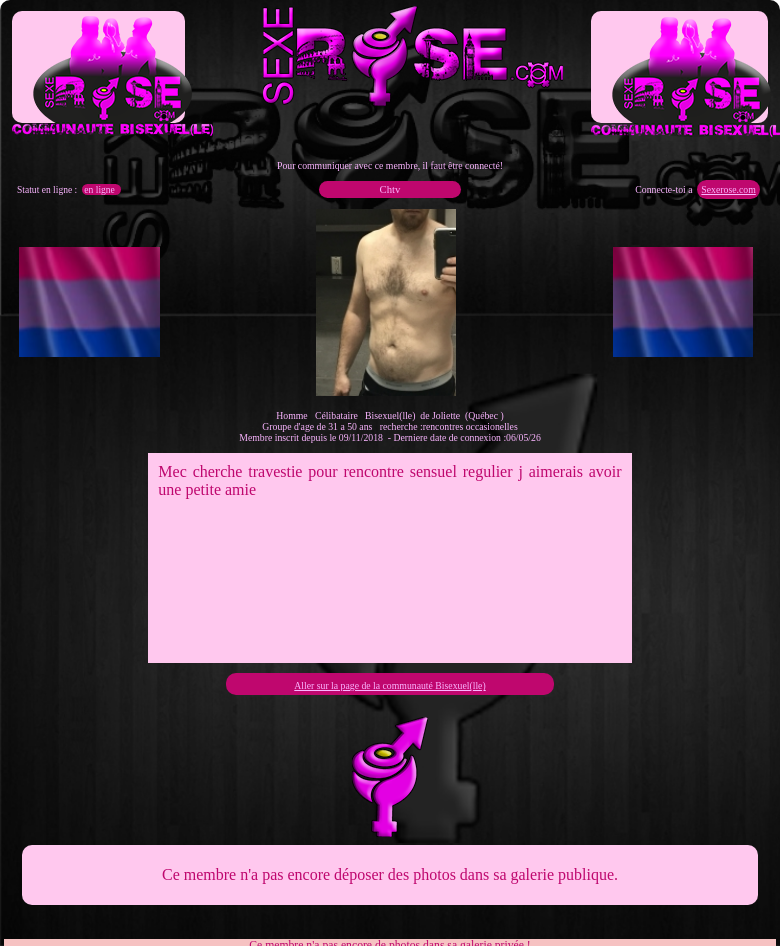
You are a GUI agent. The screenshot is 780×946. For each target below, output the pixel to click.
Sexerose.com (728, 189)
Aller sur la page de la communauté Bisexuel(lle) (389, 685)
